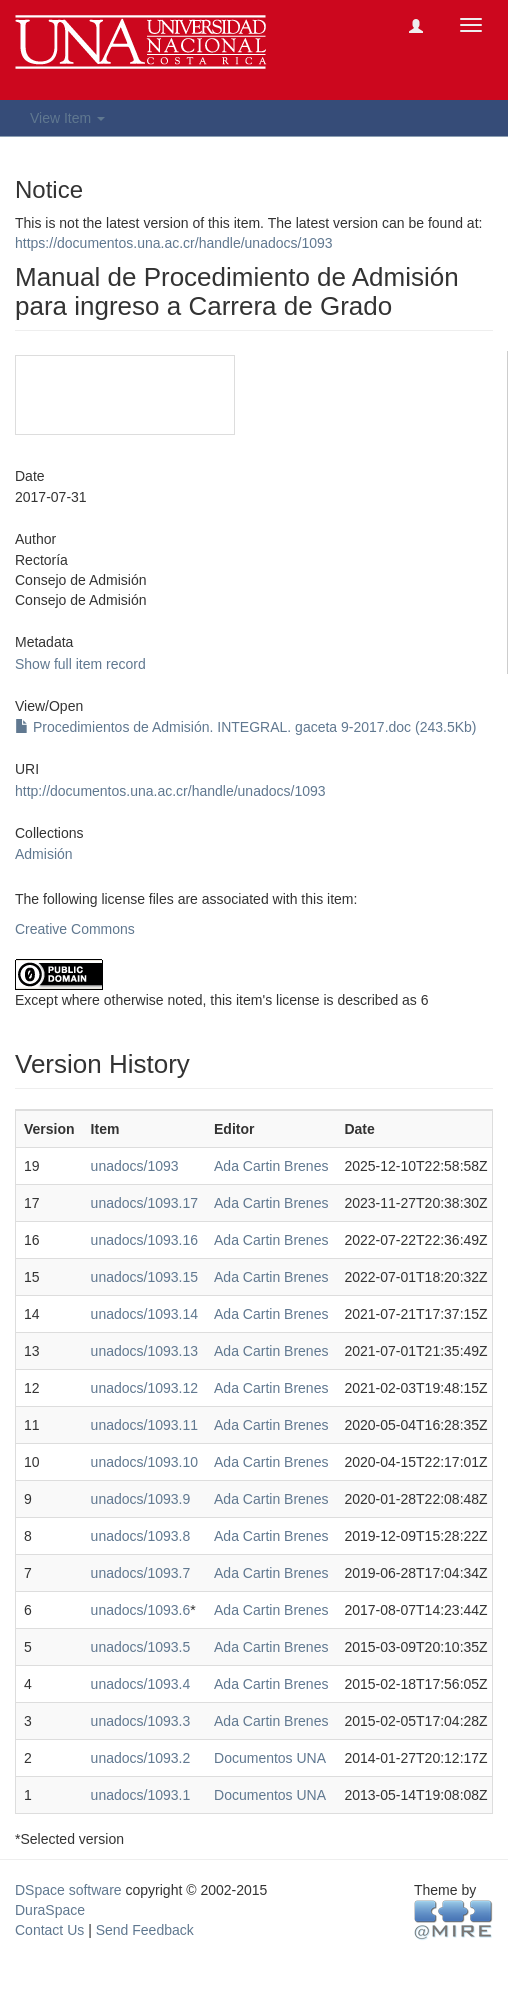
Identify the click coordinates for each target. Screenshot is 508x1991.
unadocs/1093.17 (144, 1203)
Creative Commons (75, 929)
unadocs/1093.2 (141, 1758)
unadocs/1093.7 (141, 1573)
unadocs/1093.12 (144, 1388)
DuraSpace (50, 1910)
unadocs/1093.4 (141, 1684)
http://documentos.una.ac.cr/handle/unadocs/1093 (170, 791)
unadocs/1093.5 (141, 1647)
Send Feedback (145, 1930)
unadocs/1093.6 (141, 1610)
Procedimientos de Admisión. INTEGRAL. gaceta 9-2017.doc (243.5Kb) (245, 727)
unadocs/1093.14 (144, 1314)
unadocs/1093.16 (144, 1240)
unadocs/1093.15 (144, 1277)
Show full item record (80, 664)
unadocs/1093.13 (144, 1351)
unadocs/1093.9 (141, 1499)
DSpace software (68, 1890)
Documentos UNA (270, 1758)
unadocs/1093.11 (144, 1425)
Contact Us (49, 1930)
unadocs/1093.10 (144, 1462)
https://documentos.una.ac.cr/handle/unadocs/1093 (174, 243)
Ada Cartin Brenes (271, 1166)
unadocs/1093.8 (141, 1536)
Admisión (44, 854)
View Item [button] (67, 118)
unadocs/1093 (135, 1166)
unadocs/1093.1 (141, 1795)
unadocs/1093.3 (141, 1721)
